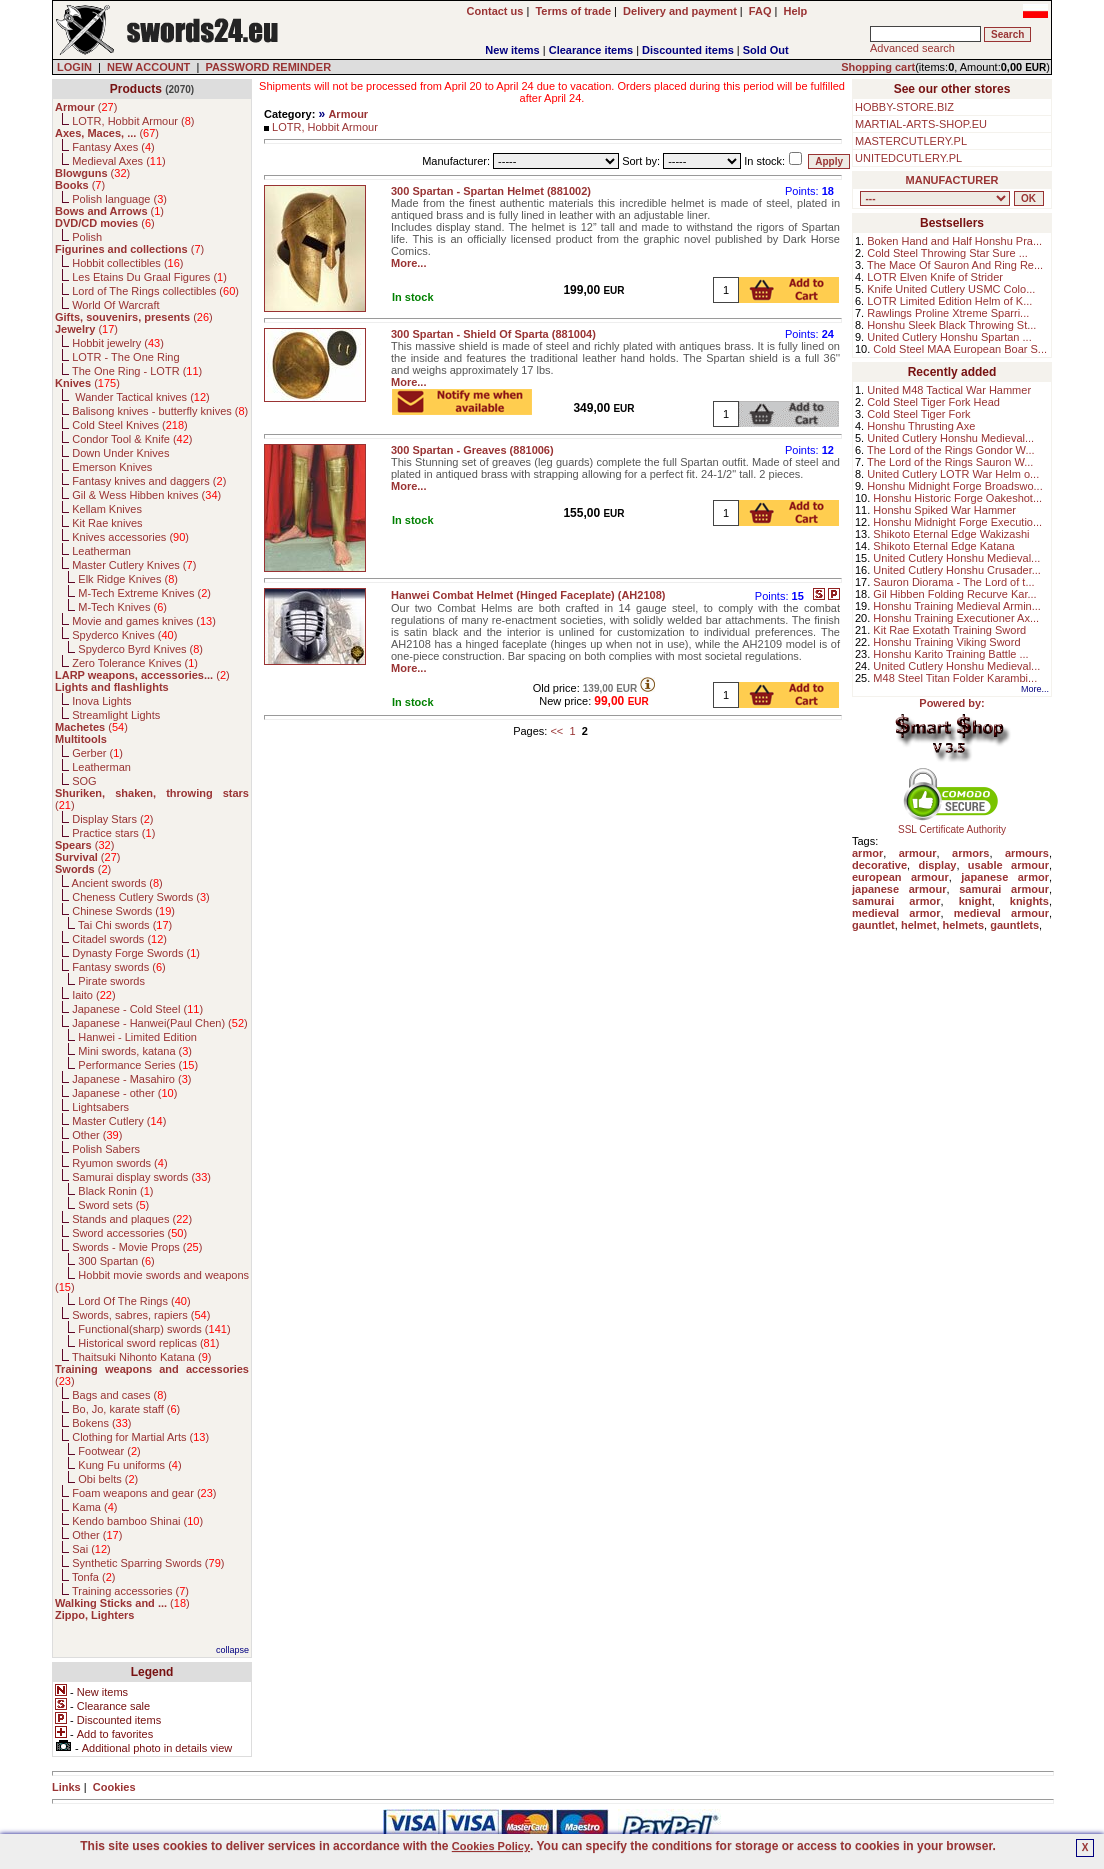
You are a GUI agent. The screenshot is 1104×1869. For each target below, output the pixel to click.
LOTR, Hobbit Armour (325, 127)
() (86, 107)
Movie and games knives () (144, 621)
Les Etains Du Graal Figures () (149, 277)
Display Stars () (112, 819)
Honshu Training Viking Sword (946, 642)
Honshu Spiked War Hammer (944, 510)
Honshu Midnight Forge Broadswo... (954, 486)
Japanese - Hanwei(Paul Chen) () (160, 1023)
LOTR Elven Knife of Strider (935, 277)
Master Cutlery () (119, 1121)
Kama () (94, 1507)
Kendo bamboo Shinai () (137, 1521)
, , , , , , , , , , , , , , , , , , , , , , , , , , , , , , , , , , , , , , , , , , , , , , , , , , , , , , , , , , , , (935, 198)
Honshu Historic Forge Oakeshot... (957, 498)
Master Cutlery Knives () (134, 565)
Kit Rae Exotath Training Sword (949, 630)
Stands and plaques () (132, 1219)
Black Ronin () (115, 1191)
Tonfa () (93, 1577)
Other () (97, 1135)
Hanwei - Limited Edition (137, 1037)
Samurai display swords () (141, 1177)
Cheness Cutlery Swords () (141, 897)
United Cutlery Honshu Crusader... (957, 570)
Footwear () (109, 1451)
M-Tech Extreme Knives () (144, 593)
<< (556, 731)
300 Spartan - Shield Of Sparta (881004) (493, 334)
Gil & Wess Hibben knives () (146, 495)
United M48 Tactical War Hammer (949, 390)
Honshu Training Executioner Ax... (956, 618)
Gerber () (97, 753)
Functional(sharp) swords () (154, 1329)
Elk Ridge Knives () (128, 579)
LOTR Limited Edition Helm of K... (949, 301)
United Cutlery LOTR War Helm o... (953, 474)
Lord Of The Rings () (134, 1301)
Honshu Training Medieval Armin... (957, 606)
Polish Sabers (106, 1149)
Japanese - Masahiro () (131, 1079)
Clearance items (591, 50)
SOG (84, 781)
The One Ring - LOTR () (137, 371)
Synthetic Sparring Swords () (148, 1563)
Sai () (91, 1549)
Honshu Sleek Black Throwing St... (951, 325)
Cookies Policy (491, 1846)
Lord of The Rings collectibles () (155, 291)
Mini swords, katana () (135, 1051)
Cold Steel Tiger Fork (918, 414)
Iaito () (93, 995)
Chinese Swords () (123, 911)
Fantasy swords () (119, 967)
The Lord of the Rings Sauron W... (950, 462)
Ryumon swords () (119, 1163)
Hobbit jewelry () (118, 343)
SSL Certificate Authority (952, 825)
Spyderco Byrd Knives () (140, 649)
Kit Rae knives (107, 523)
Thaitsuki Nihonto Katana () (141, 1357)
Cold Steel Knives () (130, 425)
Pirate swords (111, 981)
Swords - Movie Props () (137, 1247)
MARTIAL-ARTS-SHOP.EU (921, 124)
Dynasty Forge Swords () (136, 953)
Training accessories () (130, 1591)
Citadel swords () (119, 939)
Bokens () (101, 1423)
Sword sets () (113, 1205)
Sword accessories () (129, 1233)
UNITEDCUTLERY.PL (908, 158)
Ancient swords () (117, 883)
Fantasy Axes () (113, 147)
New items (512, 50)
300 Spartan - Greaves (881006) (472, 450)
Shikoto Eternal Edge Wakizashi (951, 534)
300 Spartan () (116, 1261)
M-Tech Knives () (122, 607)
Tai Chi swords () (125, 925)
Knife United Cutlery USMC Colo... (951, 289)
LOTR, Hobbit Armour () (133, 121)
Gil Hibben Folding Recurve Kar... (954, 594)
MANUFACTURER (952, 180)
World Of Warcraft (115, 305)
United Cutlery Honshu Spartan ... (949, 337)
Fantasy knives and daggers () (149, 481)
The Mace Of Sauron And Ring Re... (955, 265)
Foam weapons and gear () (144, 1493)
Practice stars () (113, 833)
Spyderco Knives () (124, 635)
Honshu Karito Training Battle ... (950, 654)
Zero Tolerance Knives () (135, 663)
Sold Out (766, 50)
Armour (348, 114)
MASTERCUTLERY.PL (911, 141)
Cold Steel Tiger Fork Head (933, 402)
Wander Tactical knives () (141, 397)
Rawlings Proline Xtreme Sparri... (948, 313)
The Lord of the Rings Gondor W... (951, 450)
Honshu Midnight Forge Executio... (957, 522)
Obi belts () (108, 1479)
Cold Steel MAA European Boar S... (960, 349)
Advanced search (912, 48)
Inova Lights (101, 701)
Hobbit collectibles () (127, 263)
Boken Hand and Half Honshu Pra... (954, 241)
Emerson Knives (112, 467)
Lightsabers (100, 1107)
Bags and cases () (119, 1395)
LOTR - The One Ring (125, 357)
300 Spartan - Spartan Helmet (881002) (491, 191)
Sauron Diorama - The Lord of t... (953, 582)
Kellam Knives (107, 509)
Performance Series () (138, 1065)
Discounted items (688, 50)
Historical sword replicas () (148, 1343)
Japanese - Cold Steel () (137, 1009)
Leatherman (101, 551)
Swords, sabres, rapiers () (141, 1315)
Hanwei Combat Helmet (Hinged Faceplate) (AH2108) (528, 595)
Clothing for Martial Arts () (140, 1437)
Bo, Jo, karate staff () (126, 1409)
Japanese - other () (124, 1093)
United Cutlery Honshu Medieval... (950, 438)
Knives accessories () (130, 537)
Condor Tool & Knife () (132, 439)
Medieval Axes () (119, 161)
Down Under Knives (120, 453)
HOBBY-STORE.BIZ (904, 107)
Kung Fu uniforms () (129, 1465)
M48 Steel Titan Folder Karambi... (955, 678)
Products (136, 89)
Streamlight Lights (116, 715)
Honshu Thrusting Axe (921, 426)
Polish (87, 237)
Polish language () (119, 199)
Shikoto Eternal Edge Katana (943, 546)
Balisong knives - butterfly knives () (160, 411)
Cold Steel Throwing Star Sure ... (947, 253)
